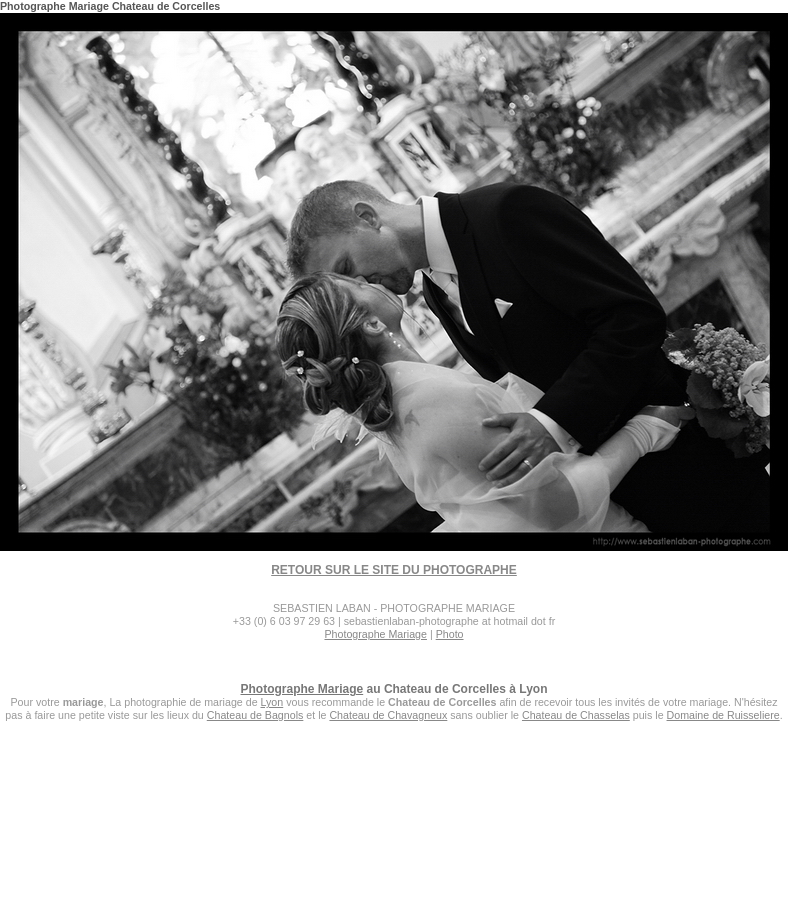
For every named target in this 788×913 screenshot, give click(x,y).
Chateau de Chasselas (576, 715)
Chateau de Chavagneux (388, 715)
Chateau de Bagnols (255, 715)
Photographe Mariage (375, 634)
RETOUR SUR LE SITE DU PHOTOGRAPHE (394, 570)
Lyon (272, 702)
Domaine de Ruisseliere (723, 715)
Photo (450, 634)
